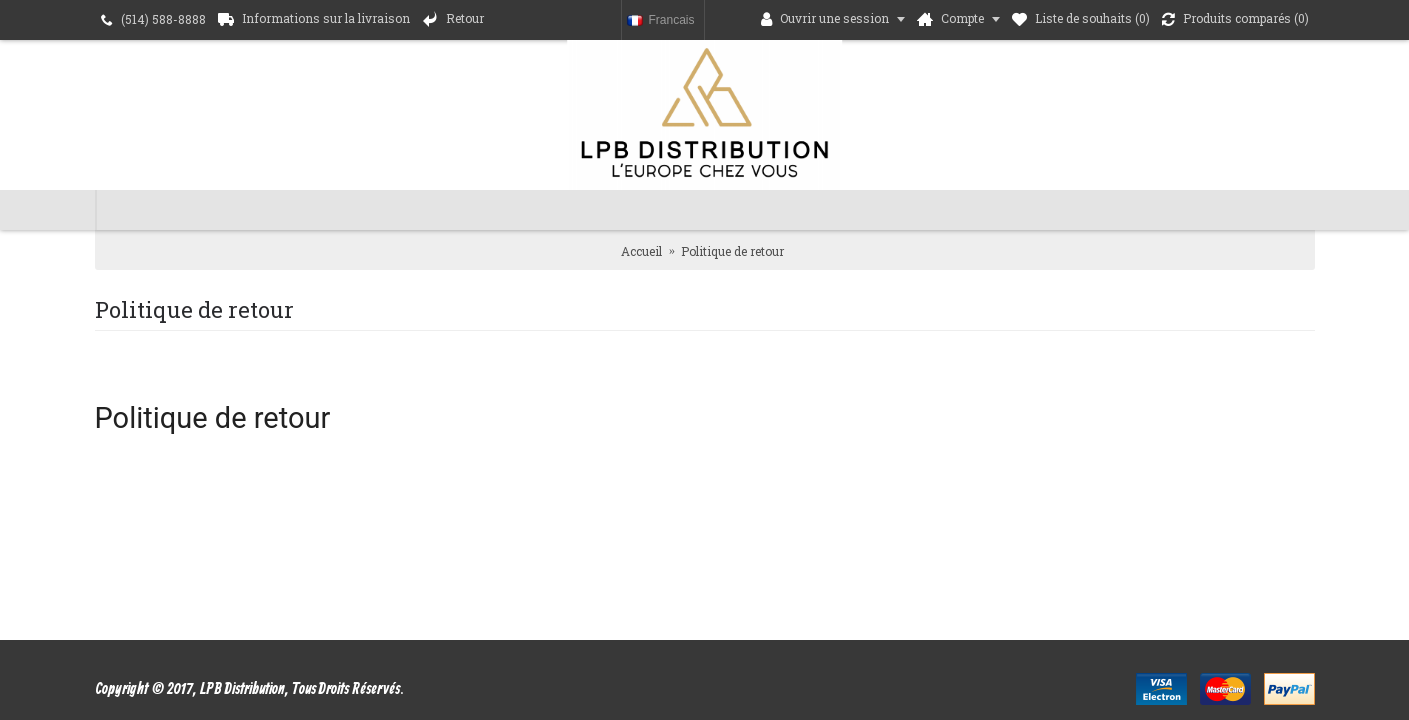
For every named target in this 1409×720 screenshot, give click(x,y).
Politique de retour (732, 251)
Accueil (641, 251)
